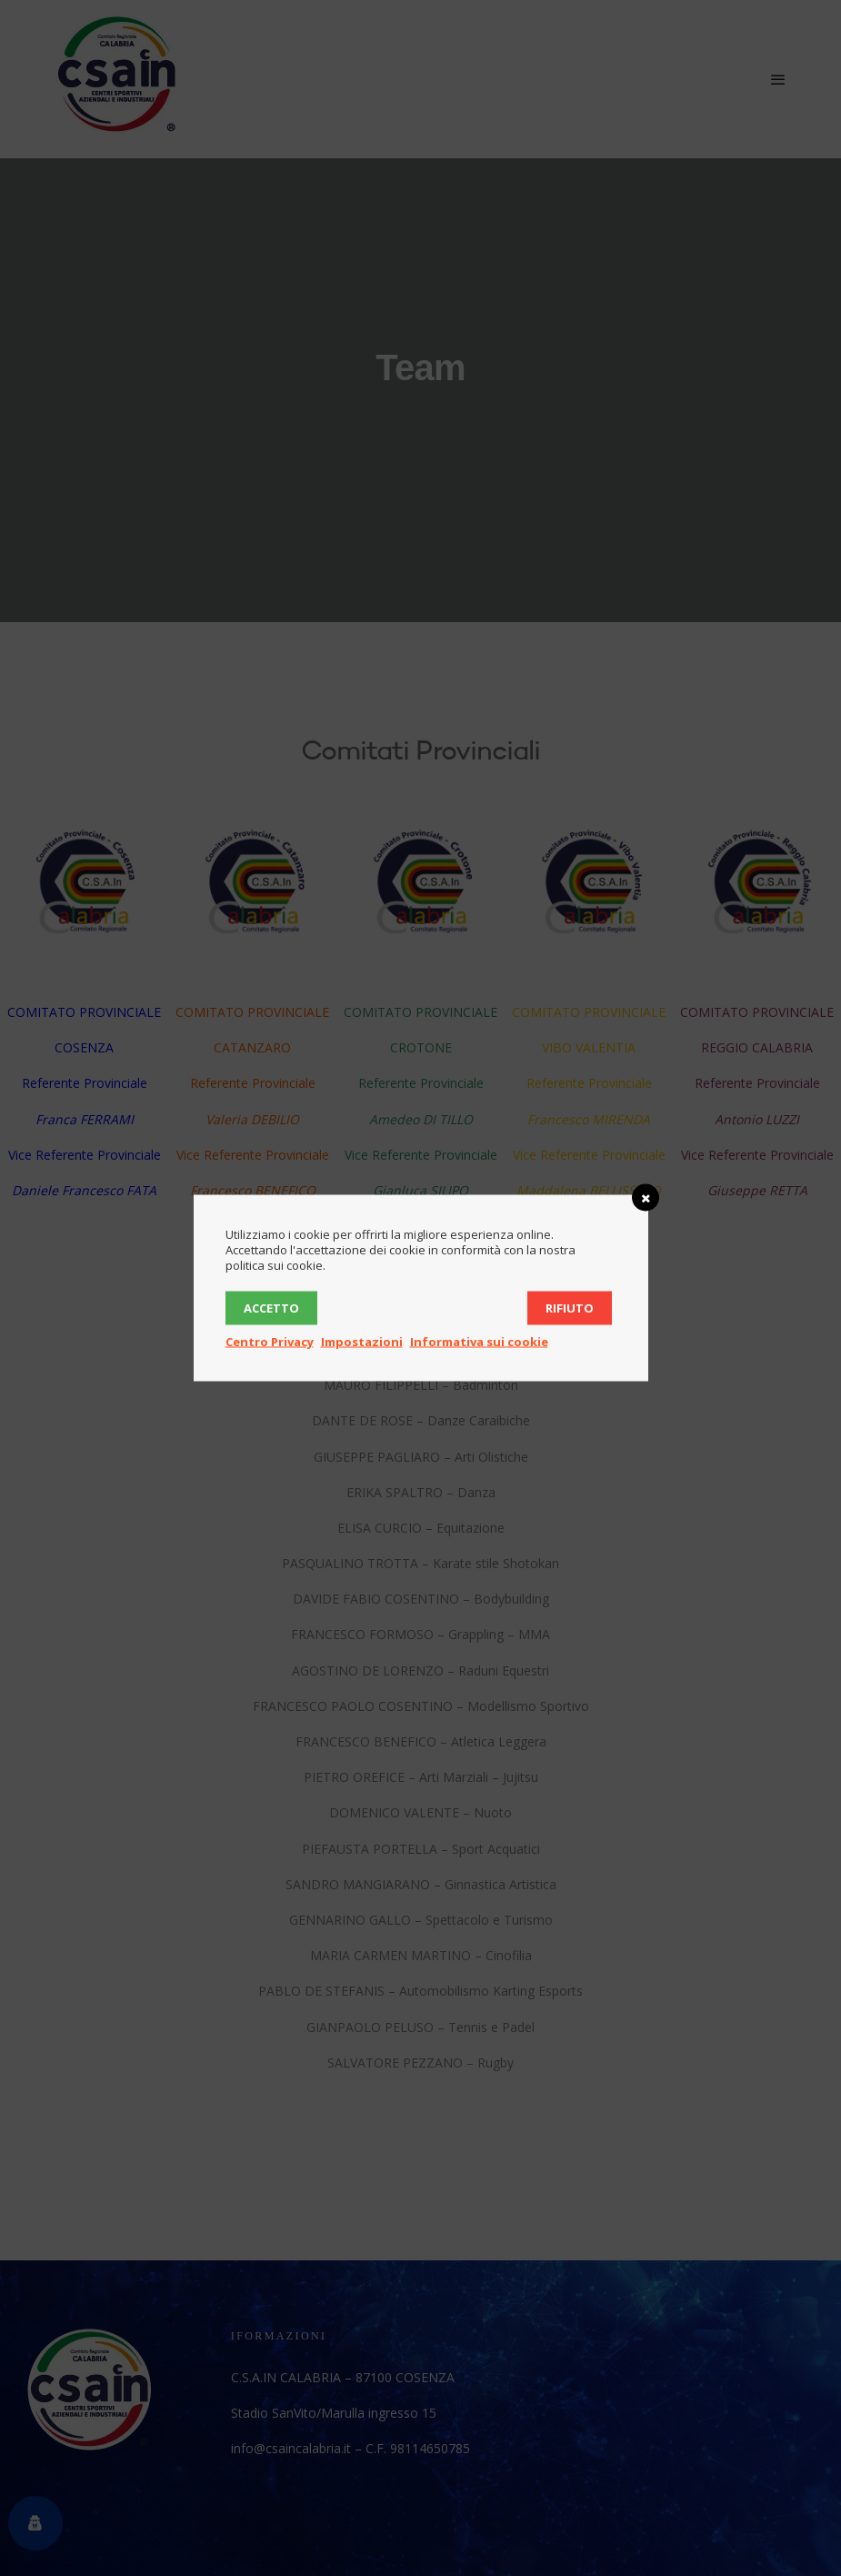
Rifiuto (570, 1308)
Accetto (271, 1308)
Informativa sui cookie (479, 1341)
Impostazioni (362, 1341)
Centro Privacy (269, 1341)
